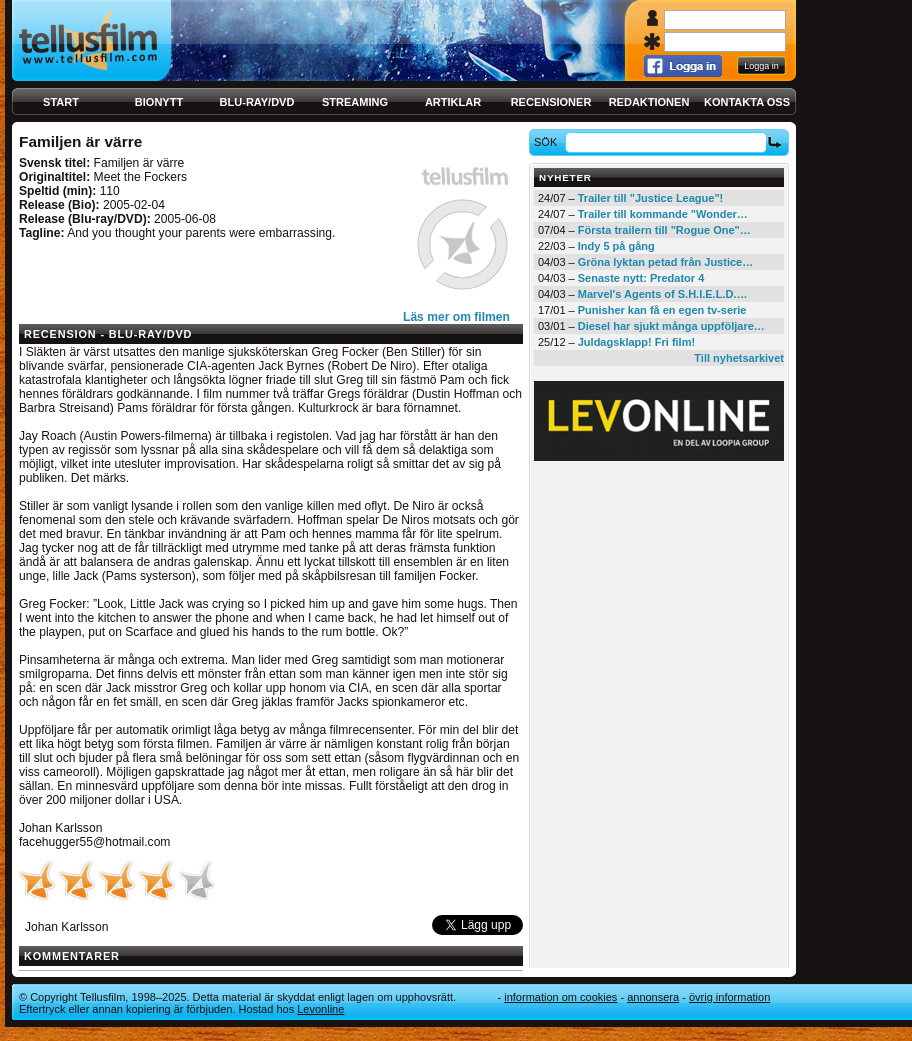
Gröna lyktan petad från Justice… (665, 262)
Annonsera (653, 997)
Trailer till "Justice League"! (651, 198)
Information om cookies (560, 997)
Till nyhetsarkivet (739, 358)
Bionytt (159, 102)
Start (61, 102)
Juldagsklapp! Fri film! (636, 342)
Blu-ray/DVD (257, 102)
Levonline (320, 1009)
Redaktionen (649, 102)
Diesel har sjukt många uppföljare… (671, 326)
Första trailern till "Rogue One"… (664, 230)
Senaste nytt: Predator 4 (641, 278)
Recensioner (551, 102)
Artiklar (453, 102)
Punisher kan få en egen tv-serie (662, 310)
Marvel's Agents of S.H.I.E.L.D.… (663, 294)
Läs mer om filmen (456, 317)
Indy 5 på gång (616, 246)
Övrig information (729, 997)
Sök (548, 142)
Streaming (355, 102)
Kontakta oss (747, 102)
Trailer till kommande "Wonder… (663, 214)
